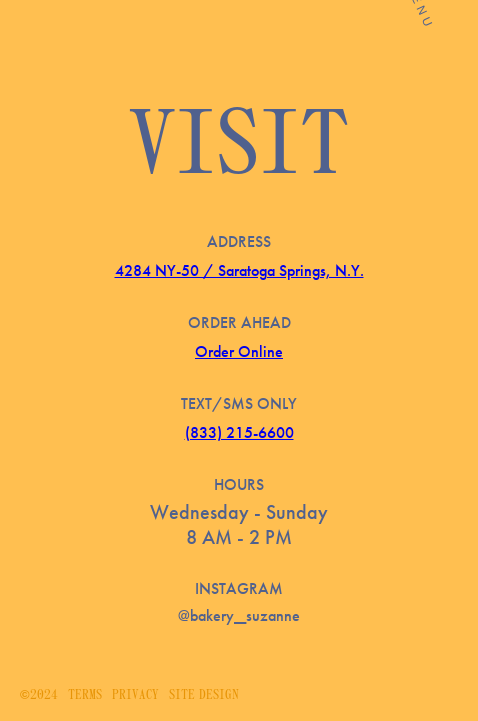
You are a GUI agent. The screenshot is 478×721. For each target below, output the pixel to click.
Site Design (204, 695)
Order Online (239, 351)
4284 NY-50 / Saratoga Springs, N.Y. (239, 270)
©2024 (39, 695)
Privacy (135, 695)
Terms (85, 695)
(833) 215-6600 (239, 432)
